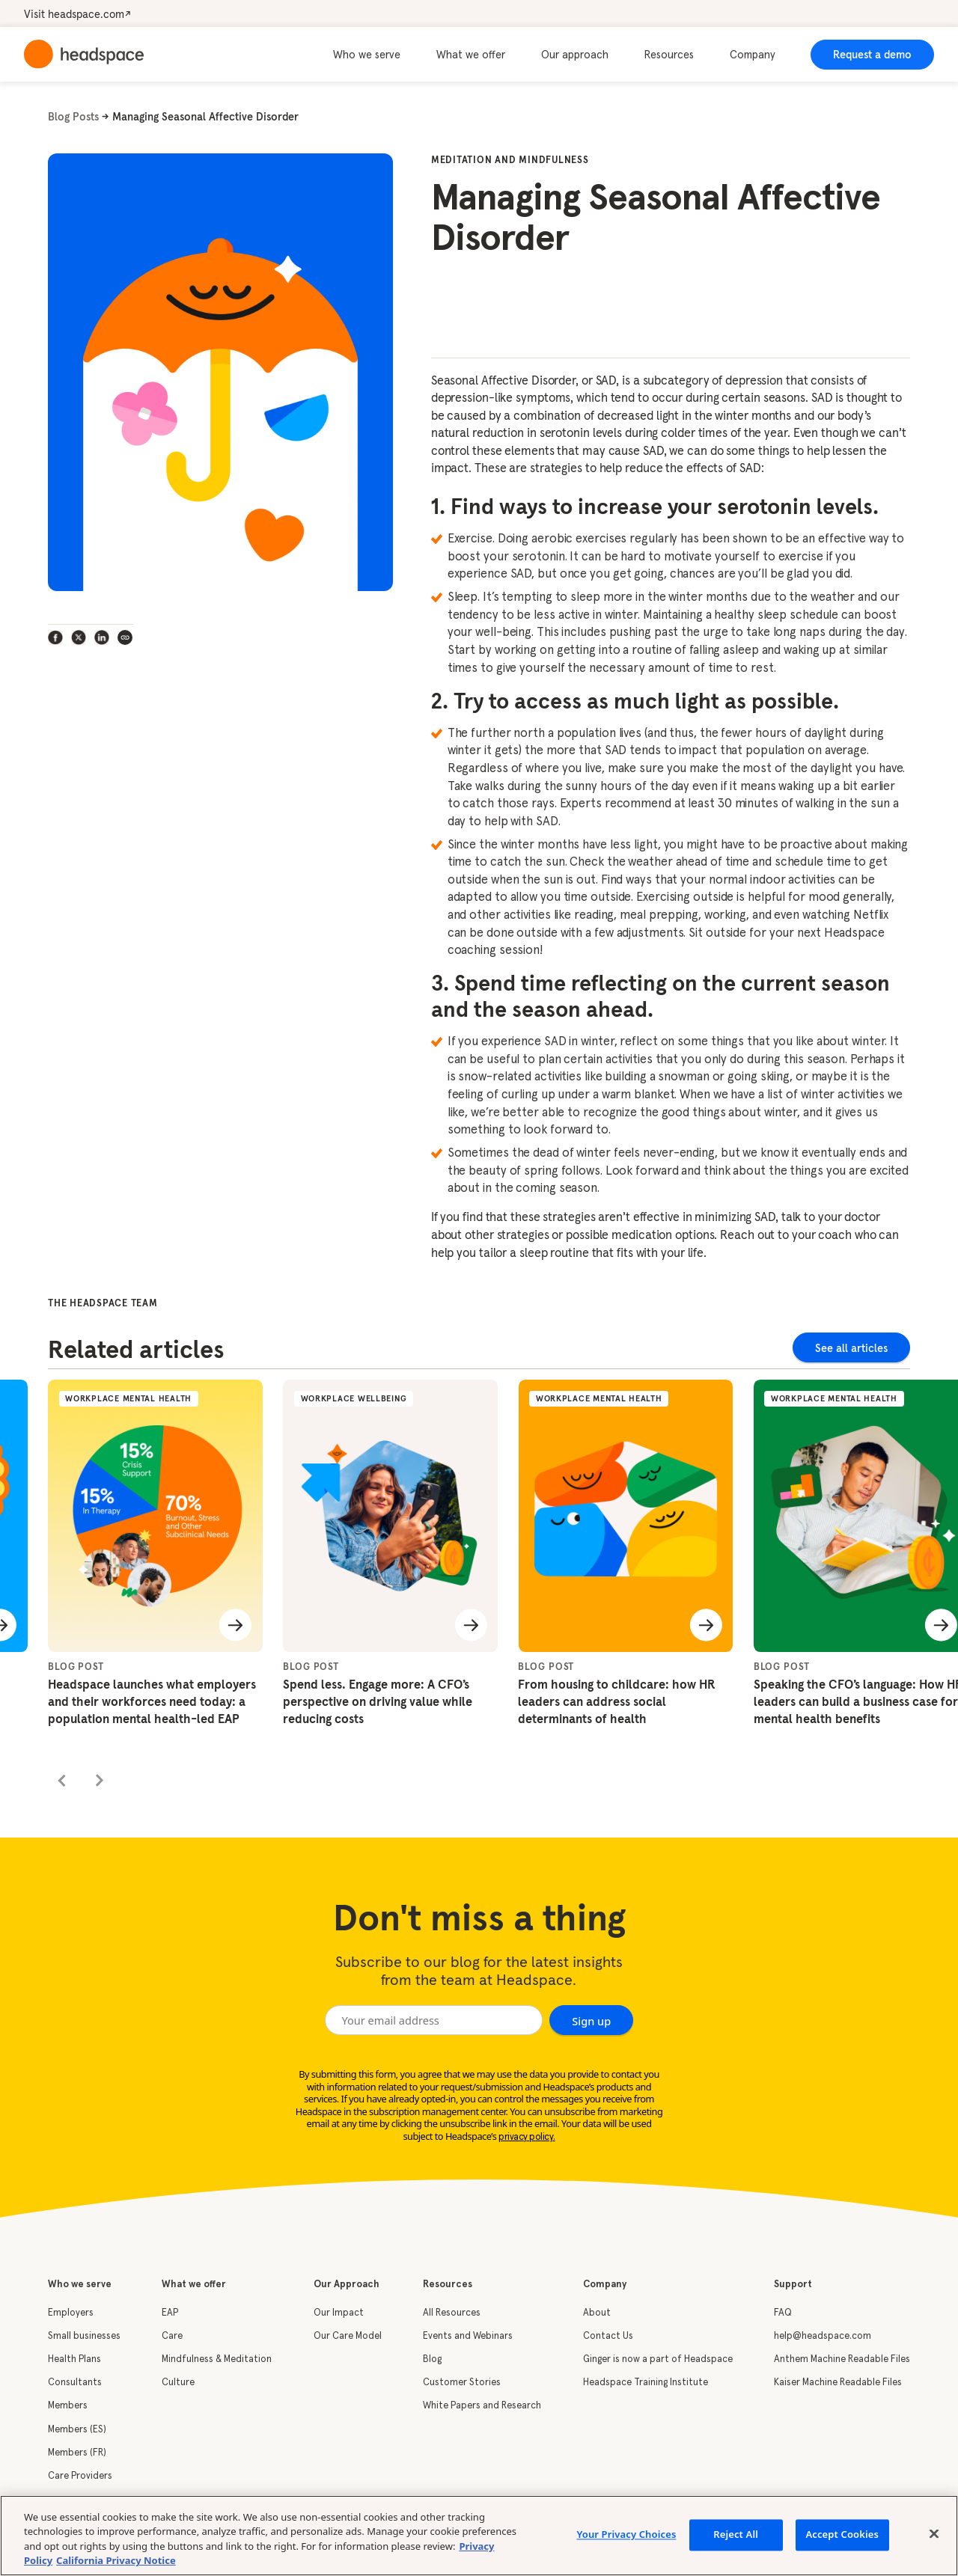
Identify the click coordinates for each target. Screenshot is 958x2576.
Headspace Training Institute (645, 2382)
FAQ (783, 2313)
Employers (71, 2313)
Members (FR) (77, 2453)
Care (172, 2336)
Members (68, 2406)
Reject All (735, 2534)
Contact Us (608, 2336)
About (597, 2313)
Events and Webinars (468, 2336)
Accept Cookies (842, 2534)
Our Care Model (348, 2336)
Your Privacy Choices (626, 2534)
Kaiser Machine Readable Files (838, 2382)
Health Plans (74, 2359)
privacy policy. (526, 2137)
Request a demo (872, 54)
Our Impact (339, 2313)
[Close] (934, 2533)
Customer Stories (462, 2382)
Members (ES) (77, 2430)
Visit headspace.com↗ (77, 14)
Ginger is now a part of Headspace (658, 2359)
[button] (375, 55)
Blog (432, 2359)
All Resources (451, 2313)
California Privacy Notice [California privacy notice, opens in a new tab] (116, 2560)
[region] (479, 2535)
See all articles (851, 1348)
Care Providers (80, 2476)
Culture (178, 2382)
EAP (170, 2313)
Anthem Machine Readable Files (842, 2359)
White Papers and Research (482, 2406)
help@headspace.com (822, 2336)
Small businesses (84, 2336)
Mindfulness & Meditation (217, 2359)
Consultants (75, 2382)
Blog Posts (73, 116)
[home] (84, 54)
